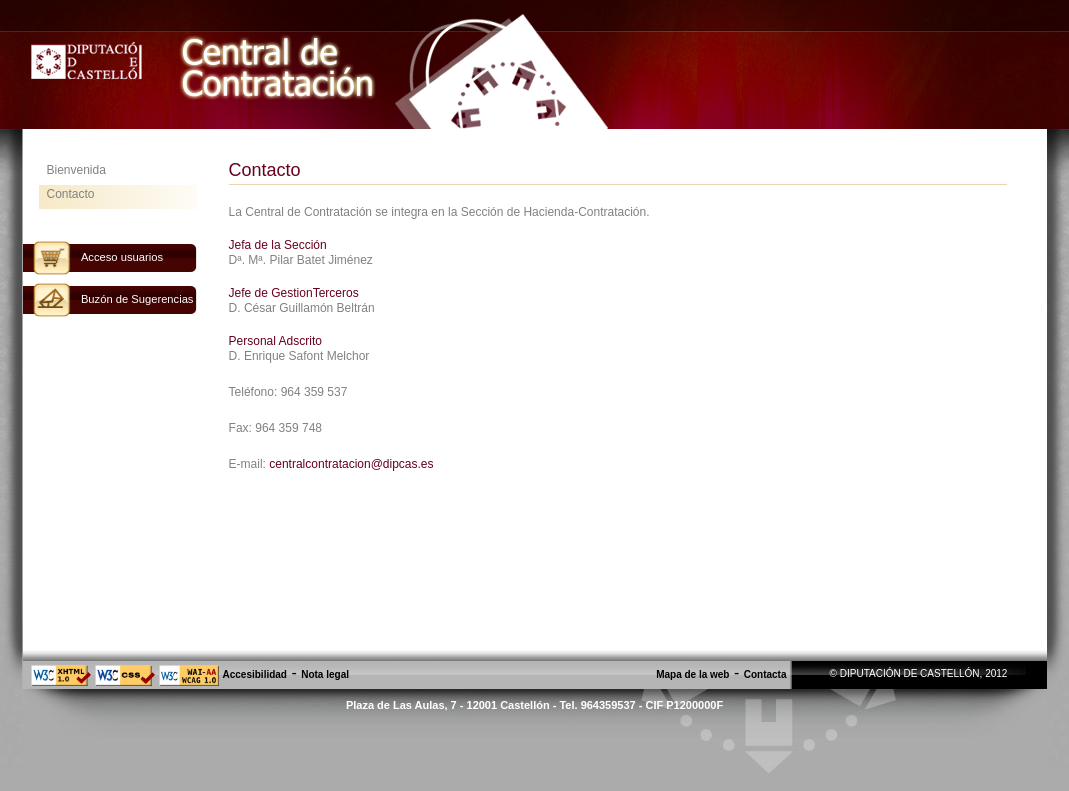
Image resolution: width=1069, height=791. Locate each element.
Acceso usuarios (122, 257)
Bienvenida (76, 170)
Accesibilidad (255, 674)
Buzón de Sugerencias (137, 299)
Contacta (765, 674)
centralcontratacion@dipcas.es (351, 464)
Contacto (71, 194)
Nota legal (325, 674)
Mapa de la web (692, 674)
